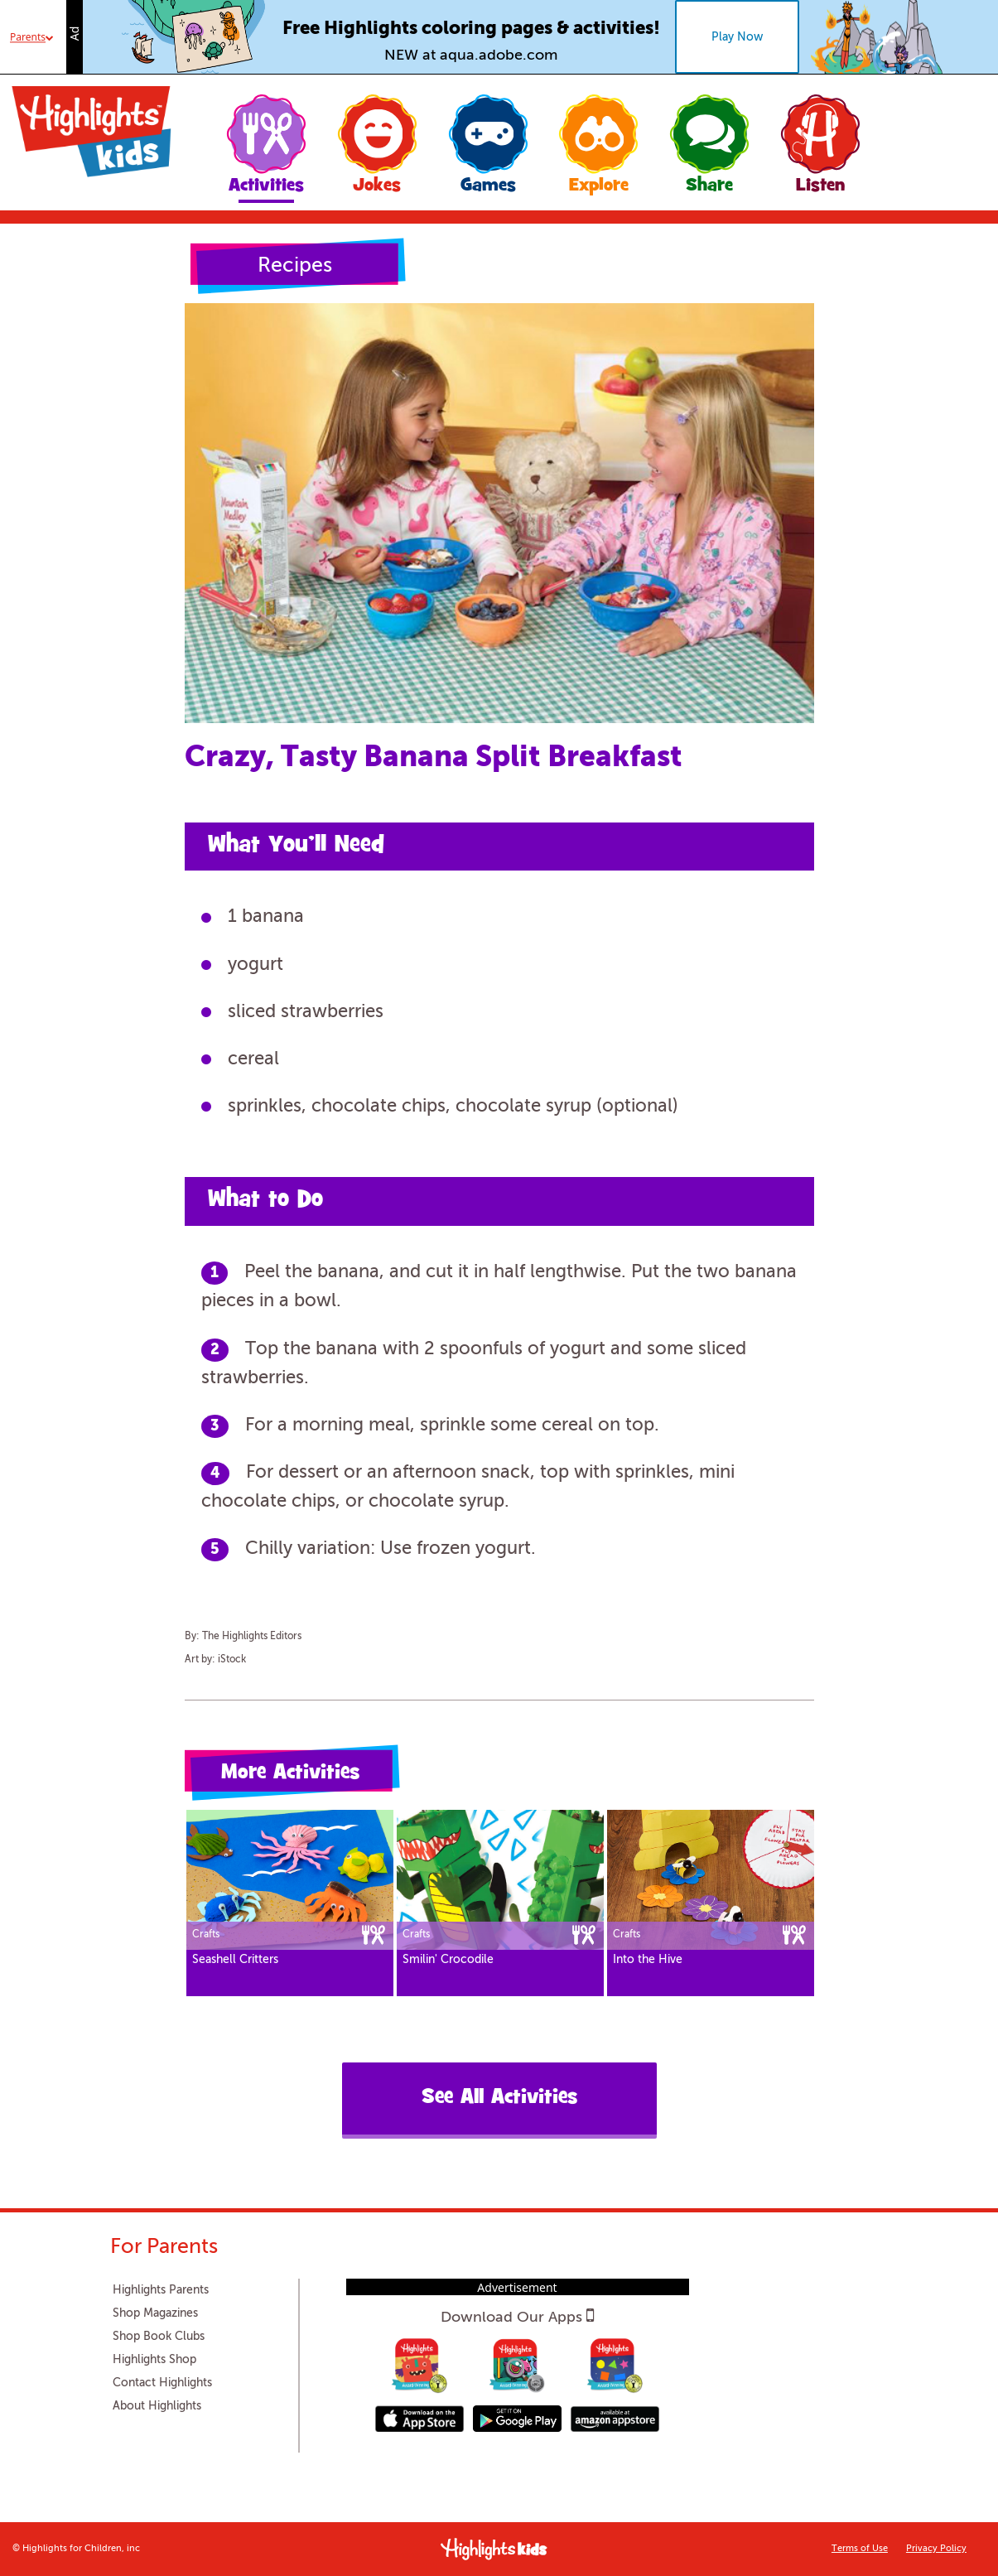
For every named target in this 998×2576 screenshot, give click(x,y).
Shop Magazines (155, 2313)
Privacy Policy (936, 2549)
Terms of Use (860, 2549)
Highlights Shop (154, 2360)
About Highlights (157, 2406)
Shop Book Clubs (159, 2336)
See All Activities (499, 2098)
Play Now (737, 37)
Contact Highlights (162, 2383)
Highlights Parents (161, 2290)
